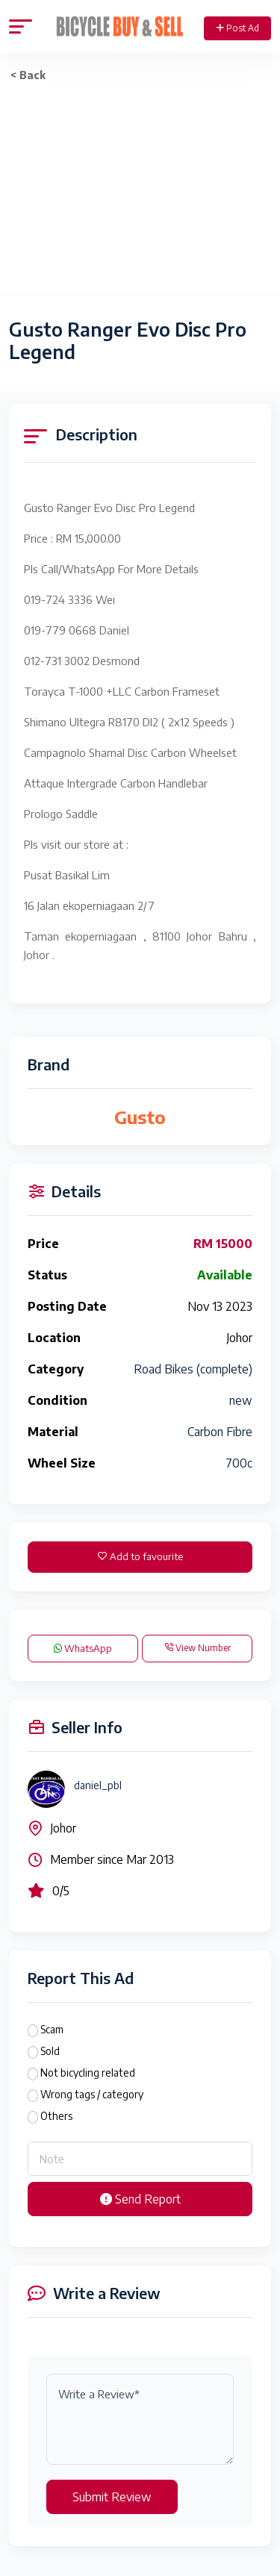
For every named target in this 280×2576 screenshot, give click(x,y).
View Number (197, 1647)
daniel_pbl (98, 1785)
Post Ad (238, 28)
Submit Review (112, 2496)
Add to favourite (140, 1556)
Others (56, 2115)
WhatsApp (83, 1648)
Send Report (140, 2199)
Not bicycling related (87, 2072)
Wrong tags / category (91, 2094)
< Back (28, 75)
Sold (50, 2051)
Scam (51, 2029)
